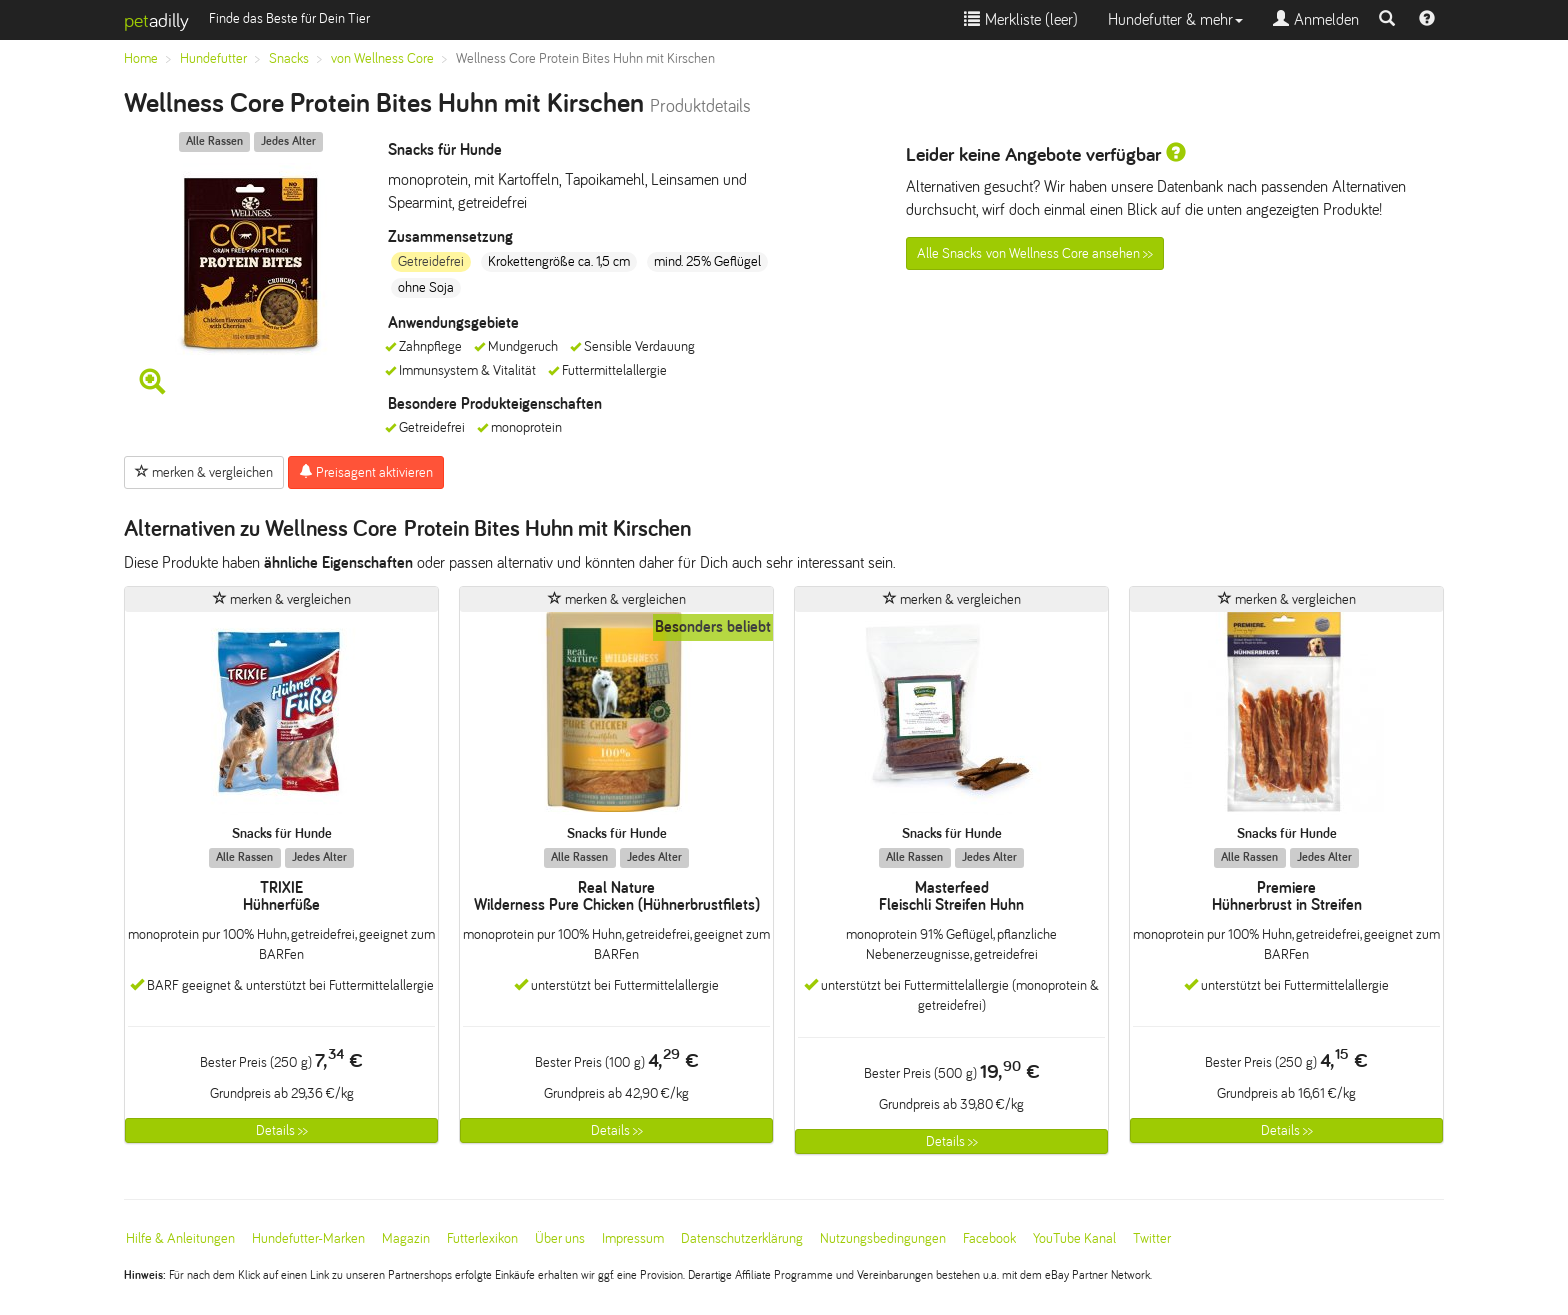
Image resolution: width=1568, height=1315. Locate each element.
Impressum (633, 1238)
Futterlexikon (482, 1238)
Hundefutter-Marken (308, 1238)
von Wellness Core (382, 58)
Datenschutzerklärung (742, 1238)
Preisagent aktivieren (366, 472)
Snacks (289, 58)
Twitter (1152, 1238)
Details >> (282, 1130)
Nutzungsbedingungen (883, 1238)
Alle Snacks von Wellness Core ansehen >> (1035, 253)
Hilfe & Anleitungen (180, 1238)
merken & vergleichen (204, 472)
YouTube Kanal (1074, 1238)
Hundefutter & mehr (1175, 19)
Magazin (406, 1238)
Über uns (560, 1238)
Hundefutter (213, 58)
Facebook (989, 1238)
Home (141, 58)
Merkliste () (1021, 19)
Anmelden (1316, 19)
